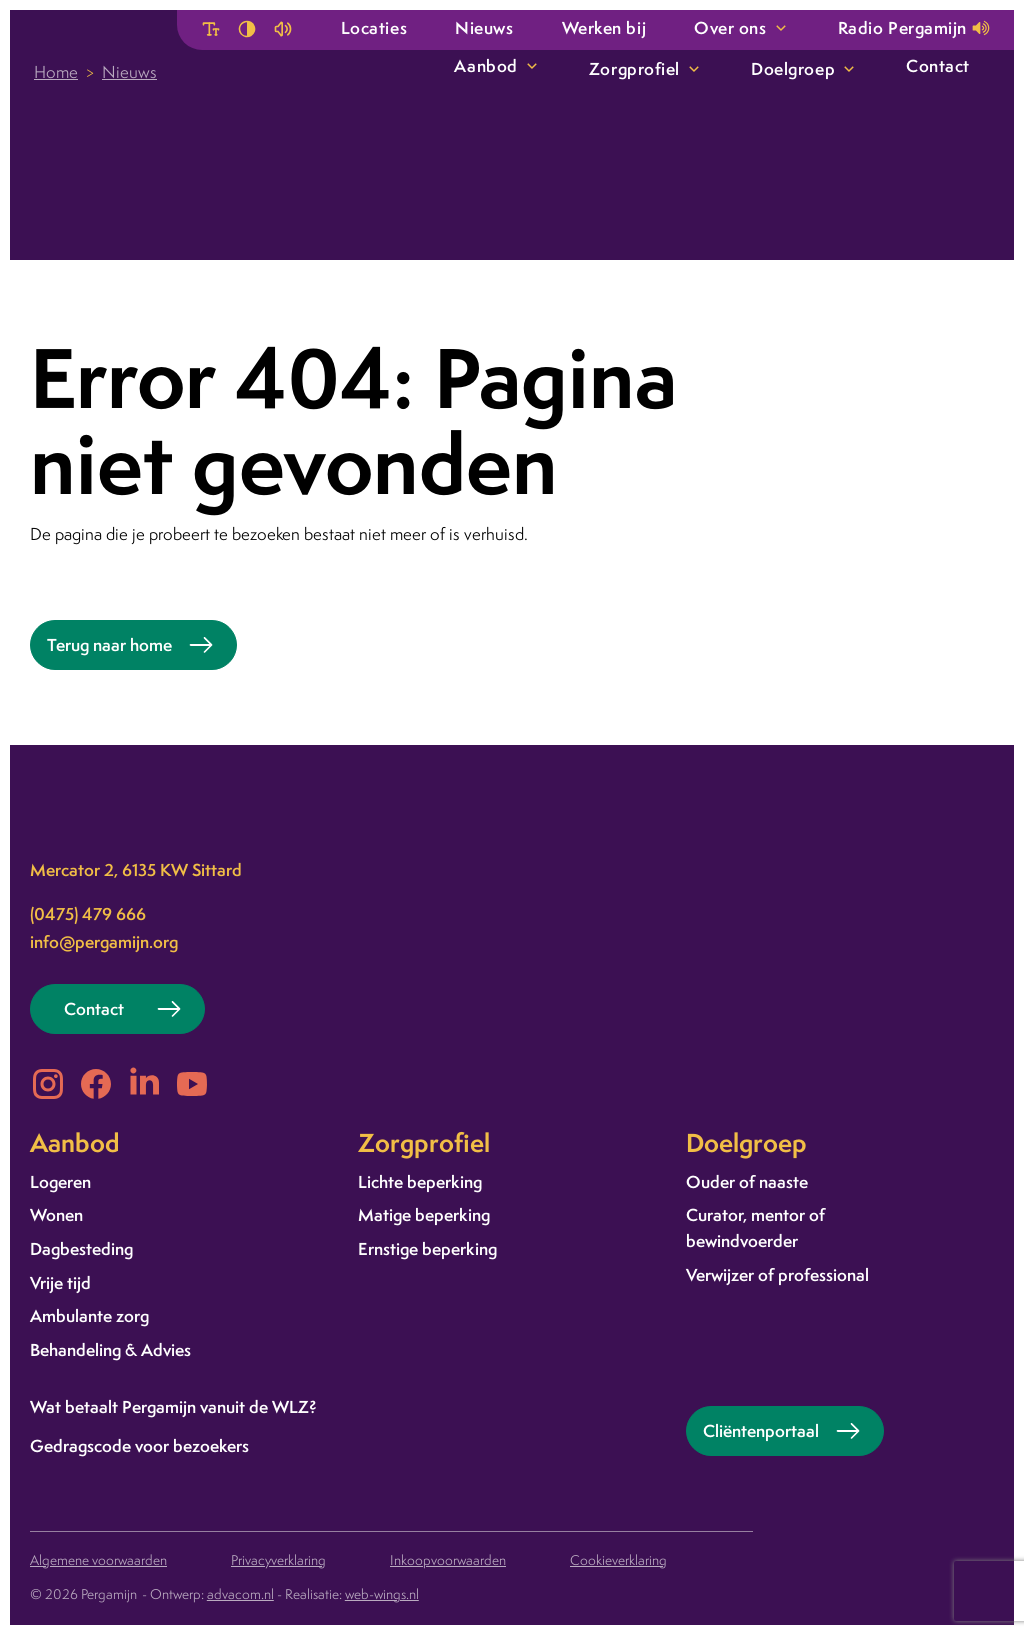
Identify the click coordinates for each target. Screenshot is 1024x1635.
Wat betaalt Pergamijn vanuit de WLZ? (173, 1406)
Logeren (60, 1181)
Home (56, 72)
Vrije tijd (60, 1282)
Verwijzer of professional (777, 1274)
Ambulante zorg (89, 1315)
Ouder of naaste (747, 1181)
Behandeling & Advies (110, 1349)
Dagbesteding (81, 1248)
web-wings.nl (382, 1594)
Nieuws (129, 72)
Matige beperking (424, 1214)
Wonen (56, 1214)
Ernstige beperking (427, 1248)
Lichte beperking (420, 1181)
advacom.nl (240, 1594)
